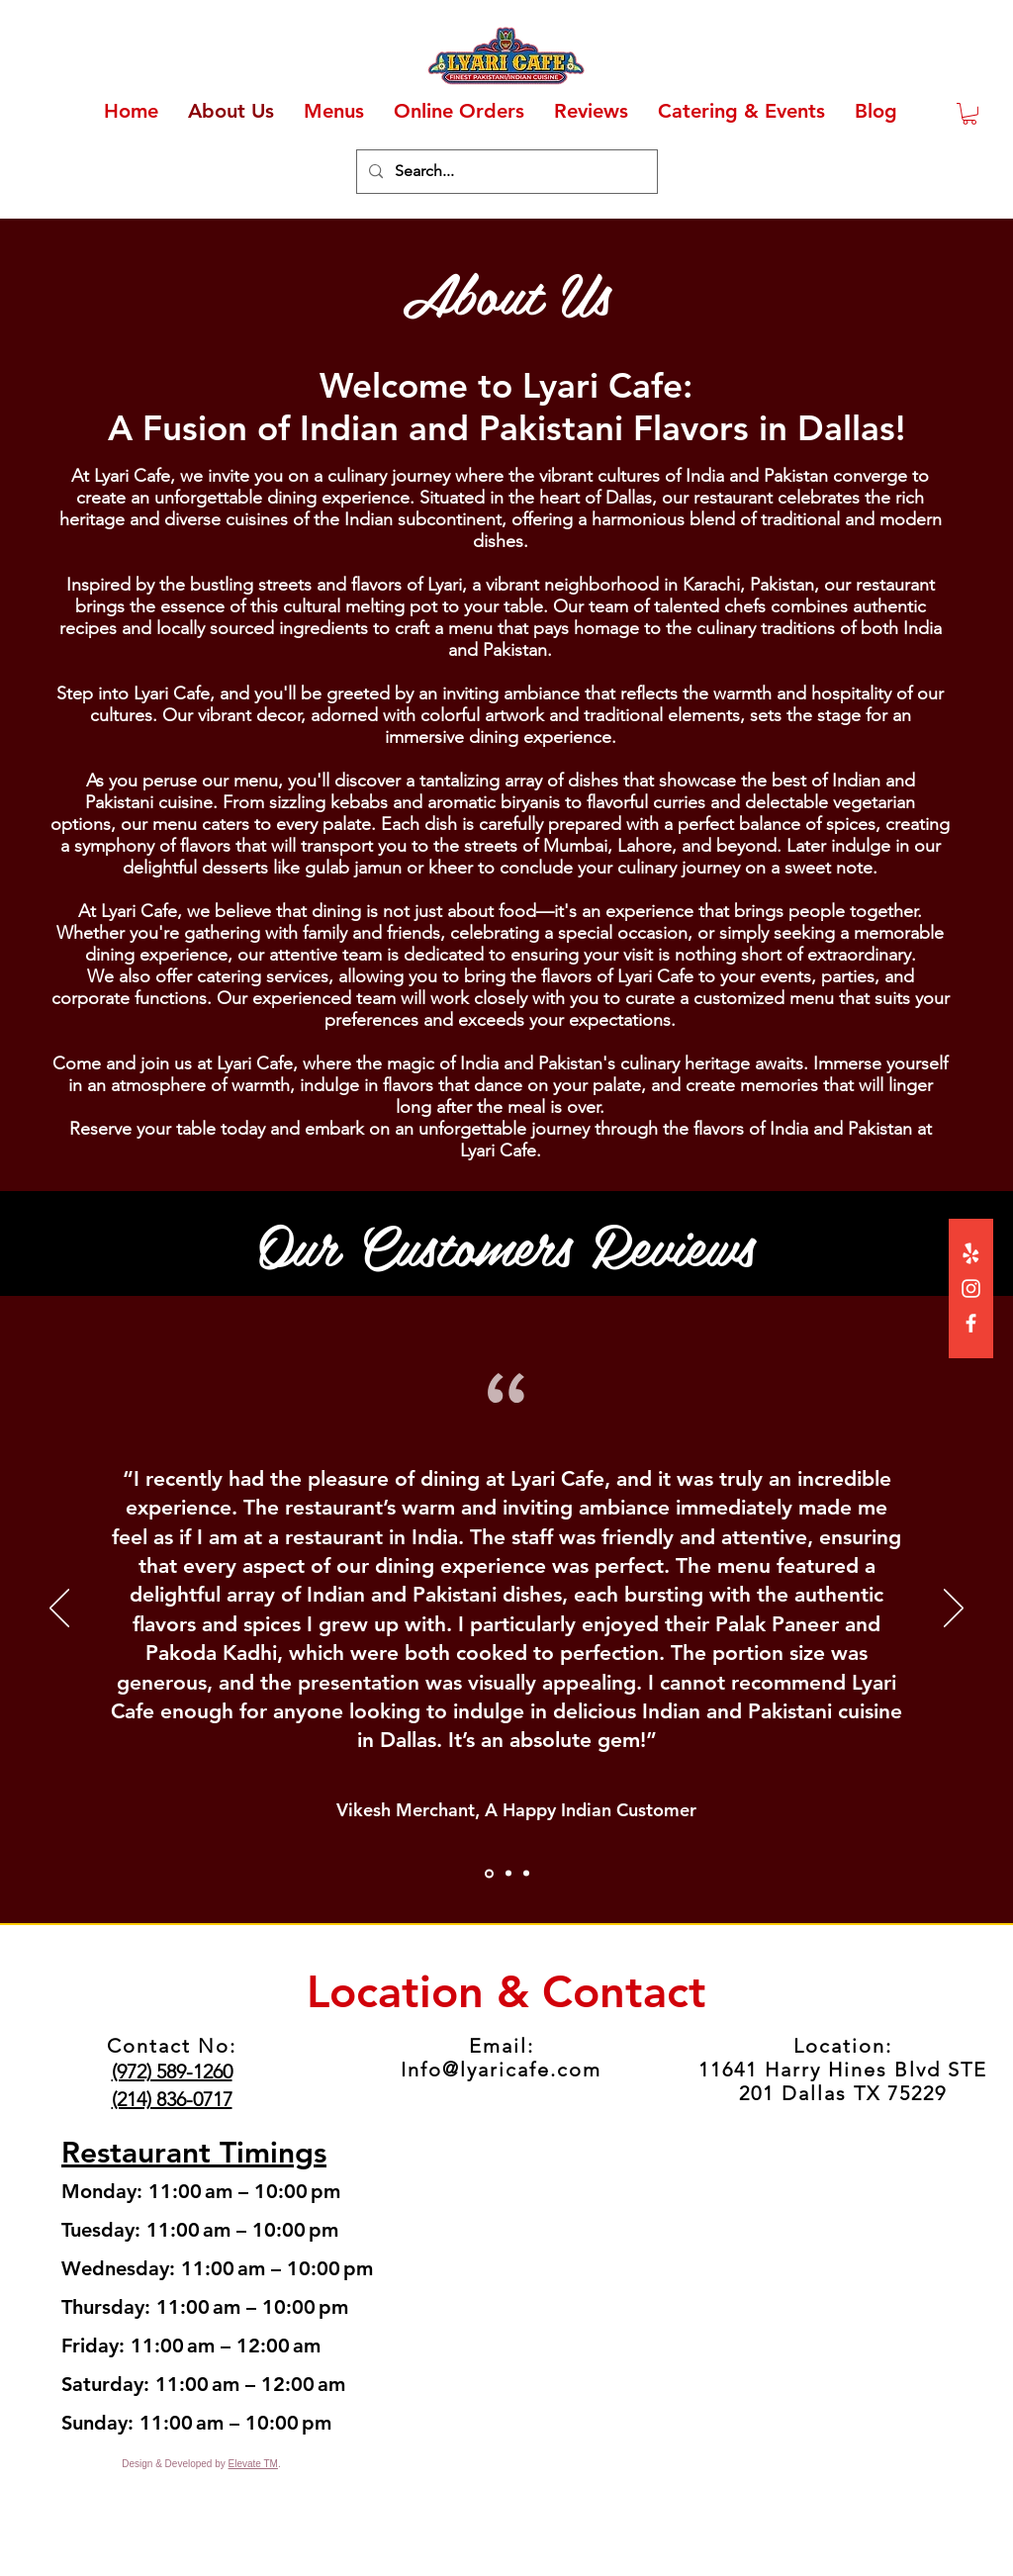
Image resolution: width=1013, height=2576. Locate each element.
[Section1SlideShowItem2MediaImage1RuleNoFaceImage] (508, 1874)
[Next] (954, 1609)
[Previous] (59, 1609)
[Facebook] (971, 1323)
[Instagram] (971, 1288)
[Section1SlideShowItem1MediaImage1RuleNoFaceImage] (489, 1873)
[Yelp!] (971, 1254)
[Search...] (505, 171)
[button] (969, 114)
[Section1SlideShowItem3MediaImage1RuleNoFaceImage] (526, 1874)
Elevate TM (253, 2463)
